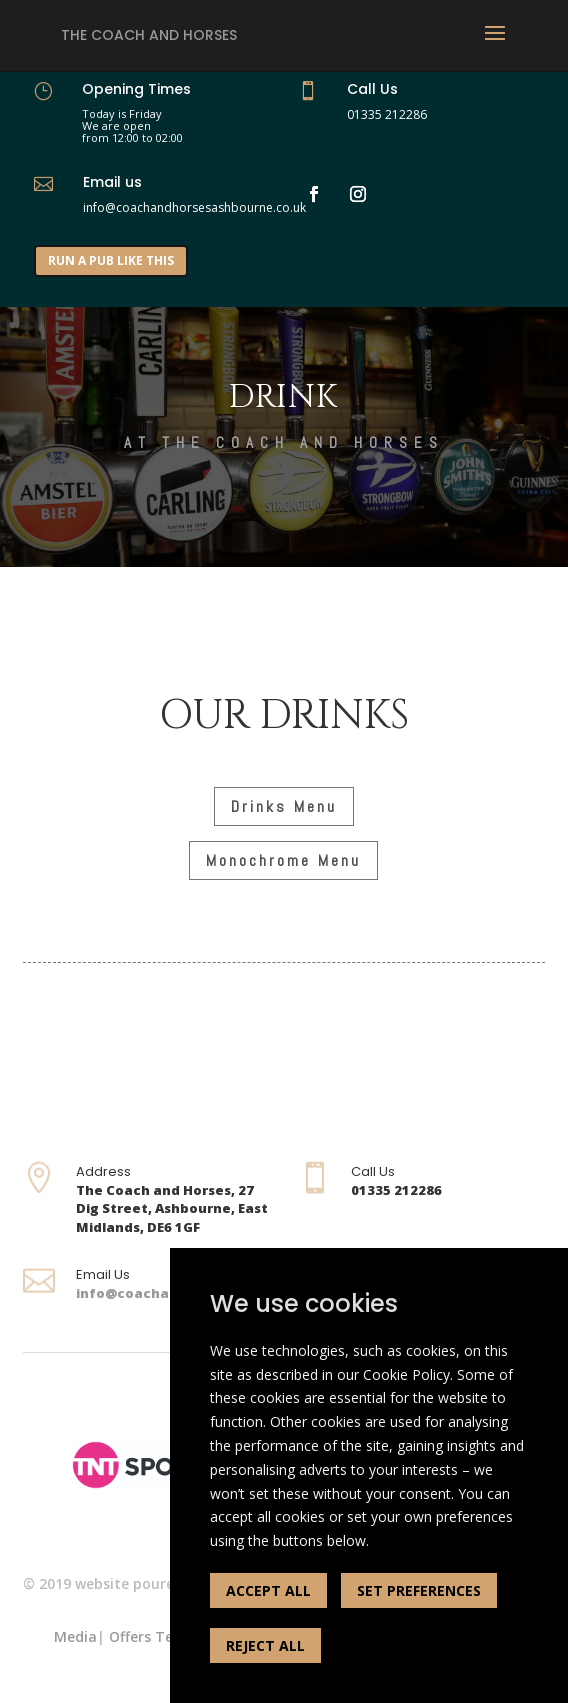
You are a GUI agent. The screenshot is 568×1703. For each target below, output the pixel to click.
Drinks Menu (284, 806)
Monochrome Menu (283, 860)
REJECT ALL (265, 1645)
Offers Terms (154, 1636)
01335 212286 (387, 114)
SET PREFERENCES (419, 1590)
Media (75, 1636)
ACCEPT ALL (268, 1590)
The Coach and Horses (149, 35)
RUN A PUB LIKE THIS (111, 260)
